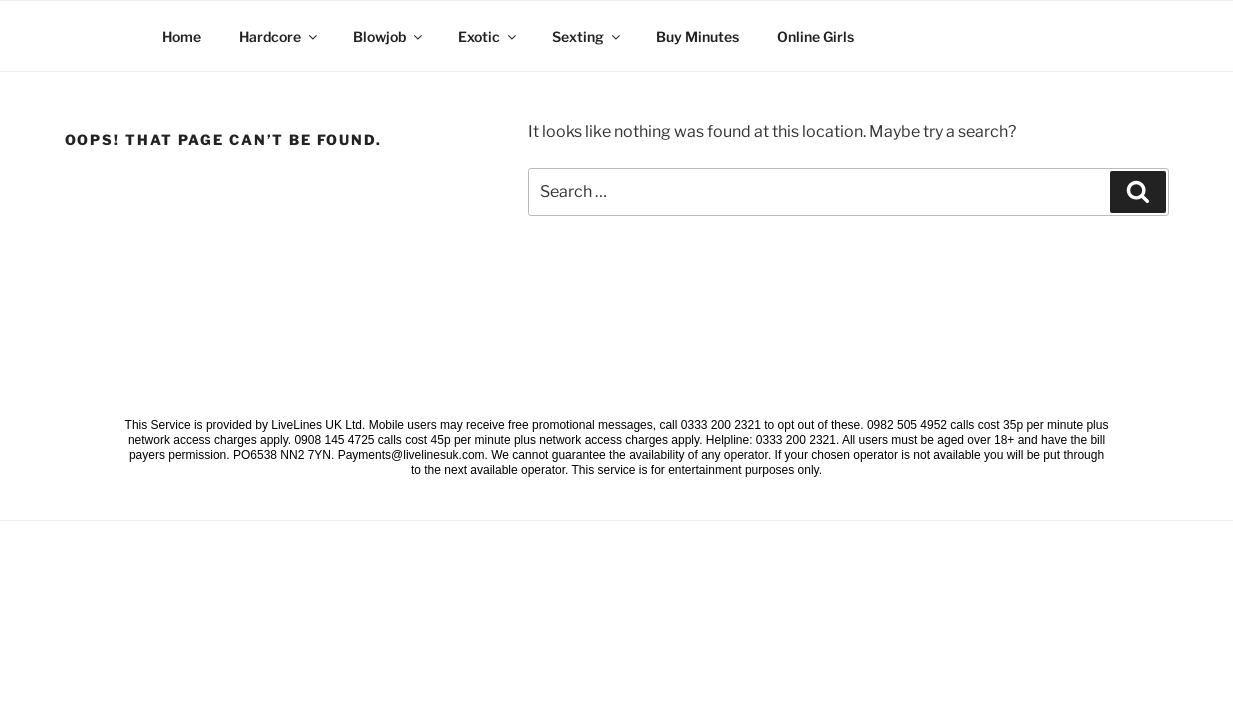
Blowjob (389, 36)
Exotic (488, 36)
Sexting (587, 36)
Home (181, 36)
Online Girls (815, 36)
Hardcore (279, 36)
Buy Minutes (697, 36)
